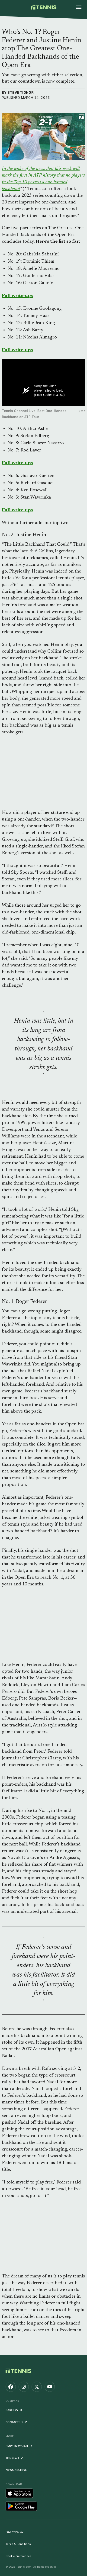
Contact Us (16, 2422)
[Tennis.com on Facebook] (11, 2387)
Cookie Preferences (18, 2556)
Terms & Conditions (18, 2544)
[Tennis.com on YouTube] (50, 2387)
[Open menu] (78, 7)
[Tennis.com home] (43, 7)
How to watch (19, 2446)
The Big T (14, 2458)
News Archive (16, 2470)
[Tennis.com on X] (37, 2387)
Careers (14, 2410)
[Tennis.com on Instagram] (24, 2387)
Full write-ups (17, 295)
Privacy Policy (14, 2532)
